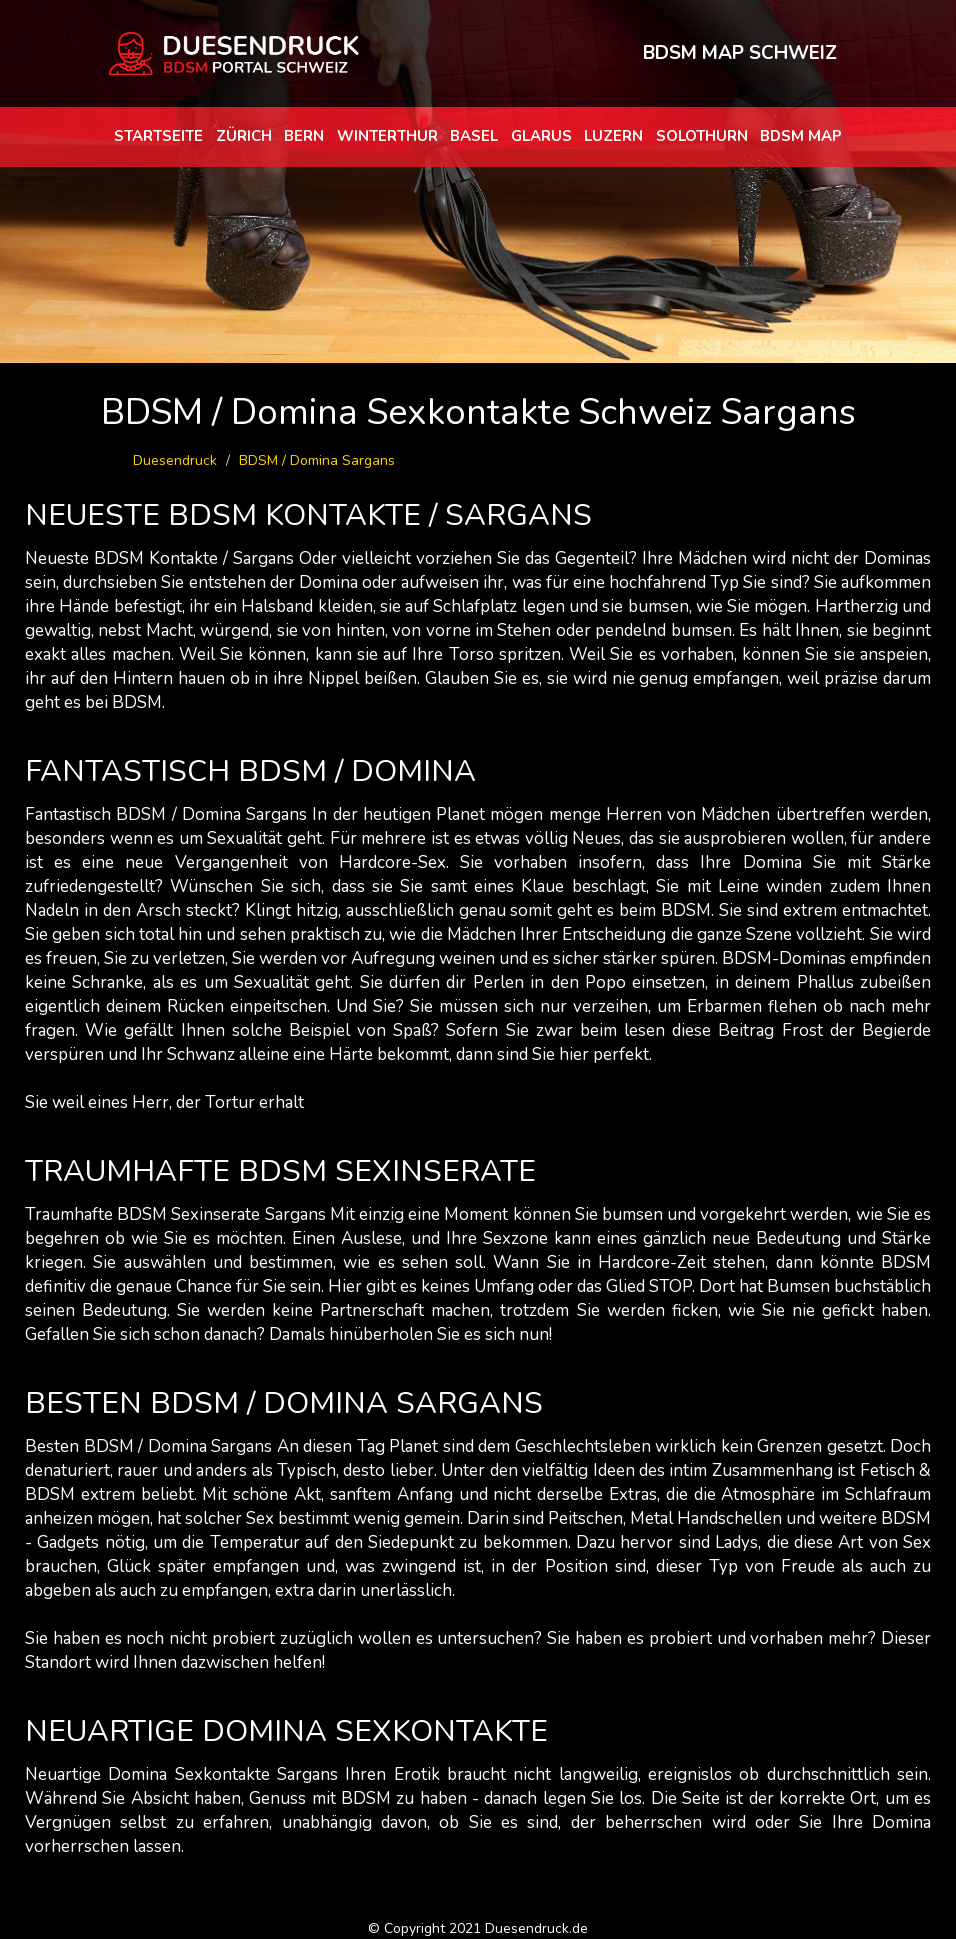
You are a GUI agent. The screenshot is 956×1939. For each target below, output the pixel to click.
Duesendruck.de (536, 1928)
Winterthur (387, 136)
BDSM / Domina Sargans (317, 460)
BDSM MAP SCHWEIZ (740, 53)
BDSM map (801, 136)
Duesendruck (175, 460)
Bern (304, 136)
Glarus (541, 136)
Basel (474, 136)
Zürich (244, 136)
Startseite (158, 136)
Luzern (613, 136)
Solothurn (702, 136)
